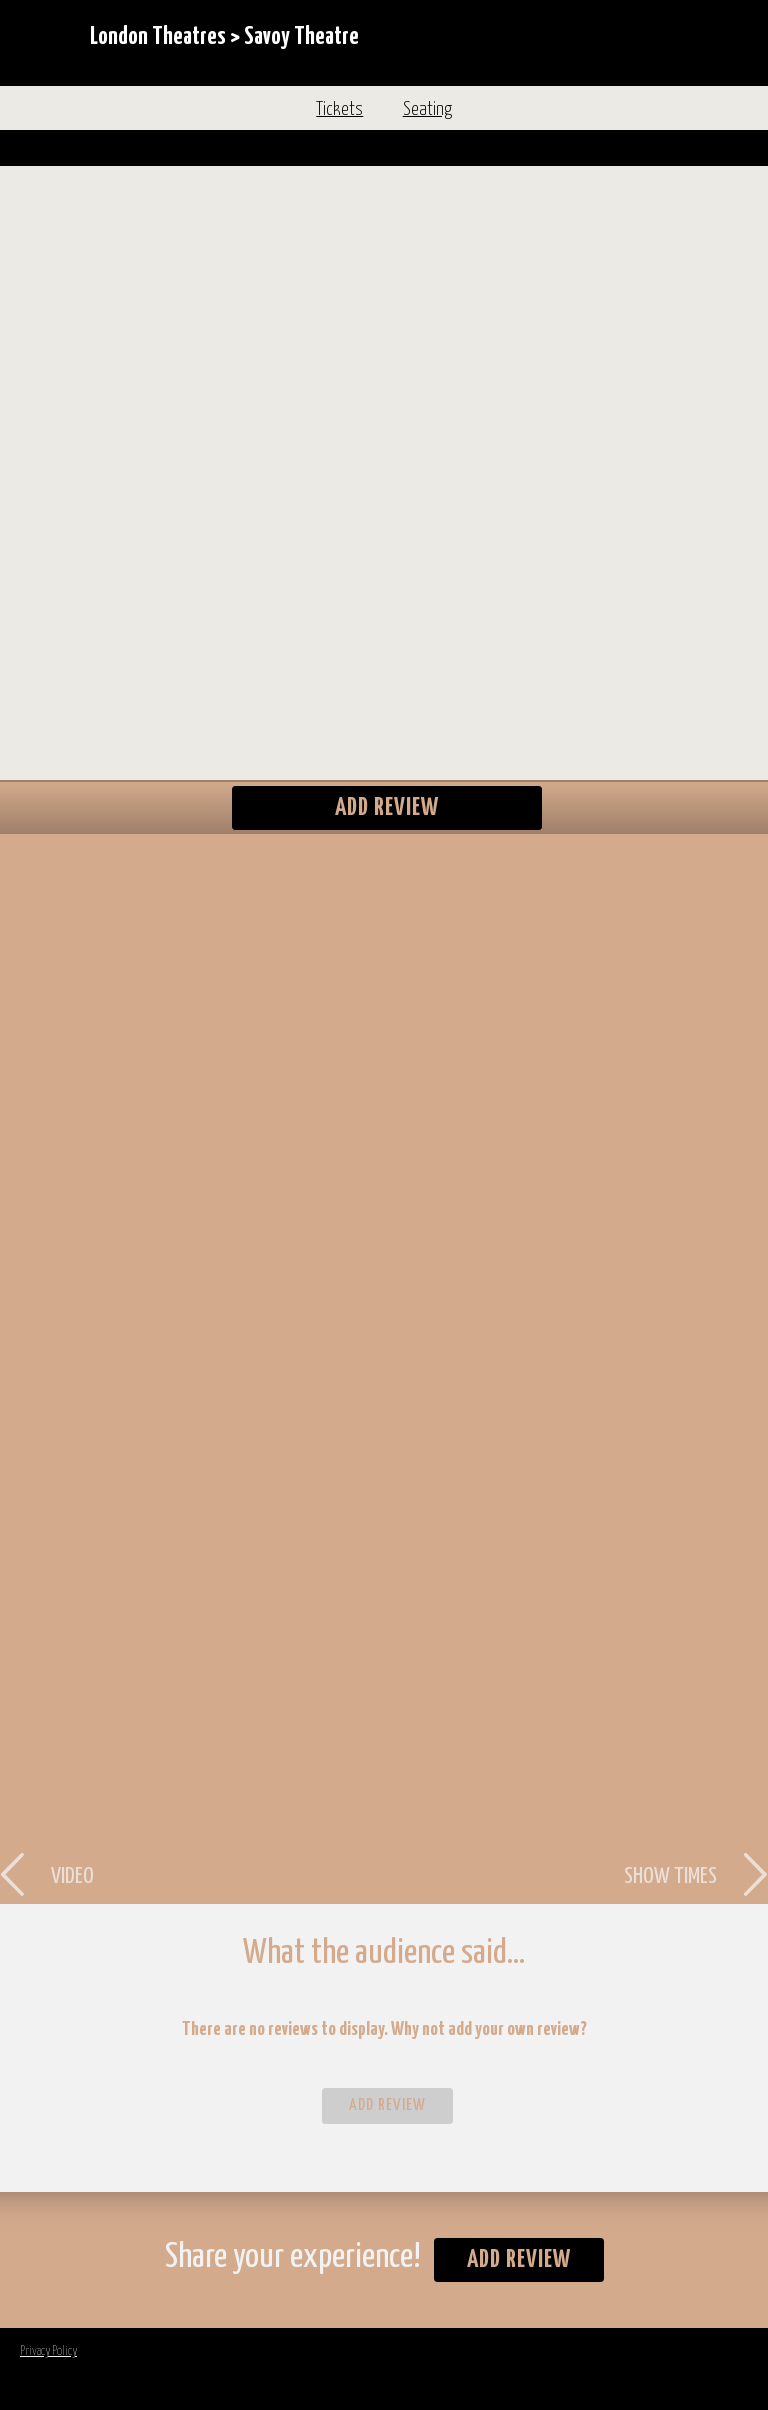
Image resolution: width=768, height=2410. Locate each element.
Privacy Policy (48, 2351)
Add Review (387, 808)
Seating (427, 110)
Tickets (339, 110)
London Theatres (158, 37)
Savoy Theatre (301, 37)
